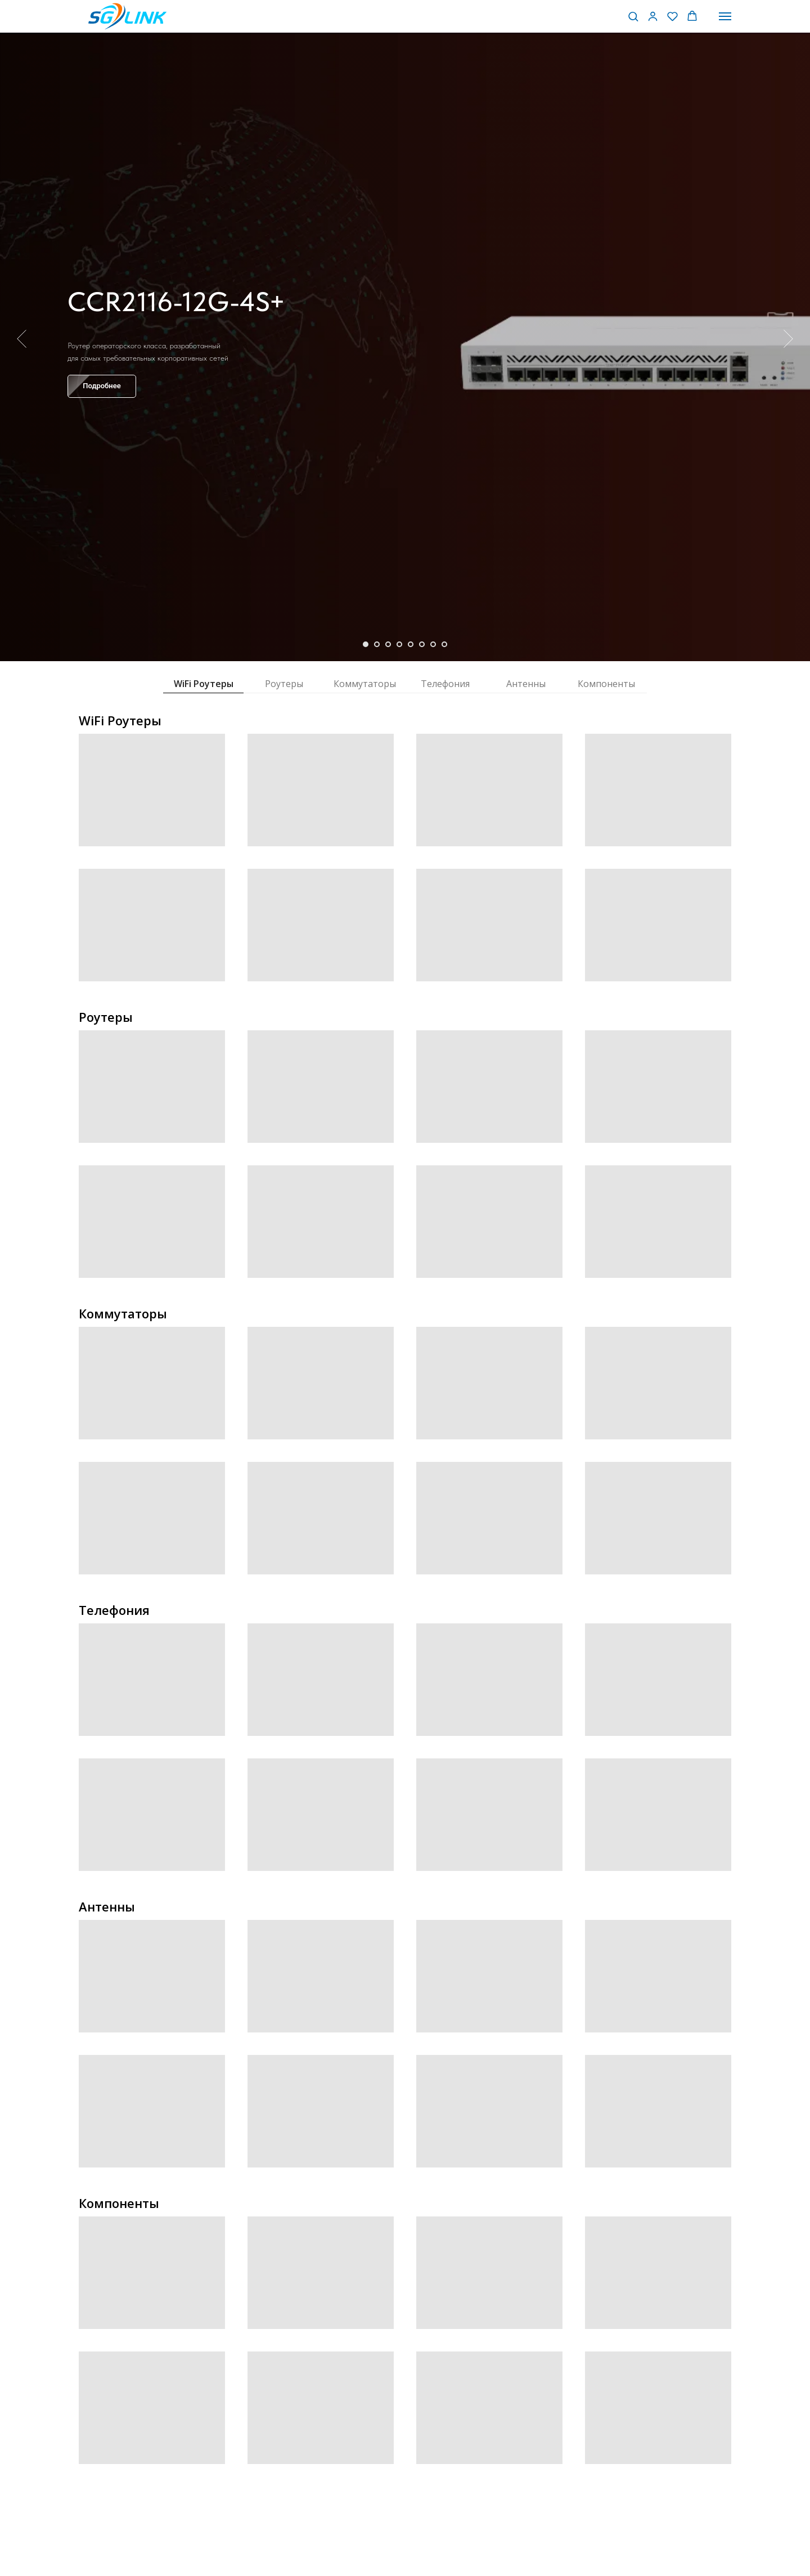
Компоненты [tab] (606, 684)
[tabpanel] (405, 841)
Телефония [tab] (445, 684)
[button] (633, 16)
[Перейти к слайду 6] (422, 644)
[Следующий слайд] (788, 339)
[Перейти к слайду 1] (365, 644)
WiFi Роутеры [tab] (203, 684)
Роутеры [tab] (284, 684)
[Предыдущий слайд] (21, 339)
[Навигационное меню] (725, 16)
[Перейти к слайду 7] (433, 644)
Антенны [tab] (526, 684)
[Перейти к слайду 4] (399, 644)
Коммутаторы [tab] (365, 684)
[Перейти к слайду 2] (377, 644)
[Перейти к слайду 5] (410, 644)
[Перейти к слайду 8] (444, 644)
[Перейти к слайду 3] (388, 644)
